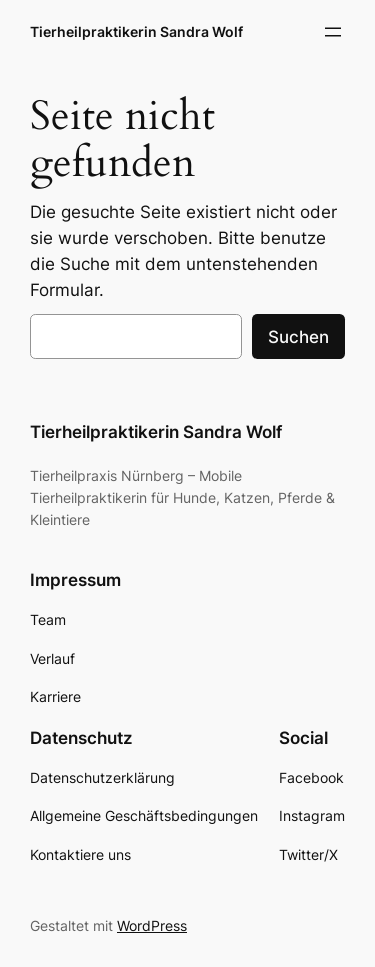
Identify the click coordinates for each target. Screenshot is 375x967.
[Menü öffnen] (333, 32)
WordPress (152, 925)
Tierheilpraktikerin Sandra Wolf (136, 31)
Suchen (298, 337)
